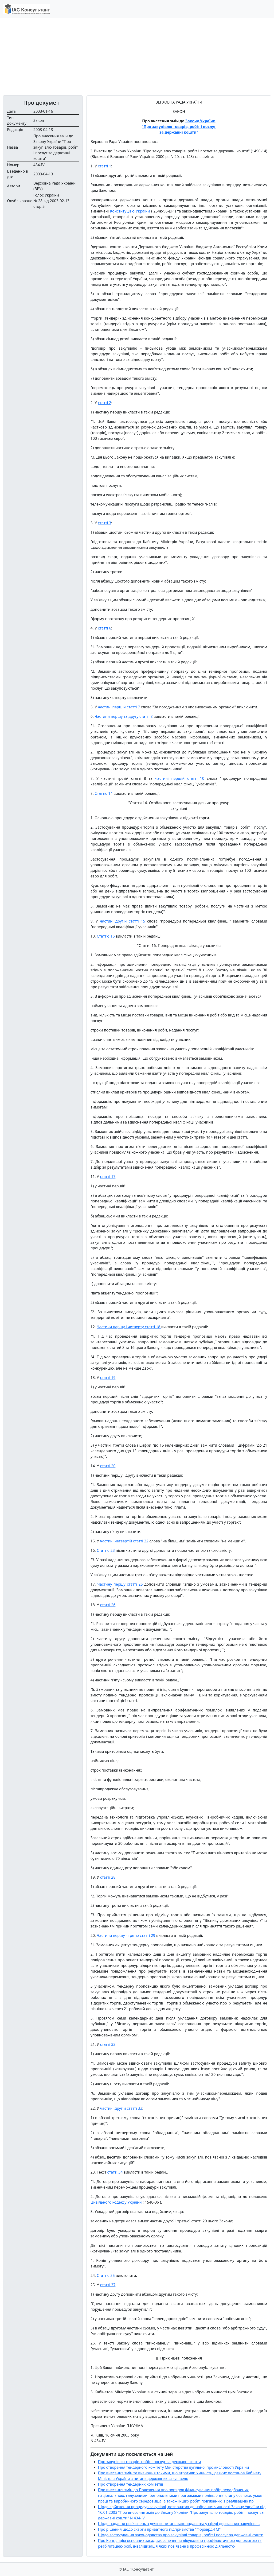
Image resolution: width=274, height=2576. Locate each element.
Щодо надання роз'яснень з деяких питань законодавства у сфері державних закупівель (179, 2523)
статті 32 (108, 2044)
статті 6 (104, 628)
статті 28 (108, 1877)
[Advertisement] (137, 57)
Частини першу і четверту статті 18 (129, 1326)
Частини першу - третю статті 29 (126, 1935)
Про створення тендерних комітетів (130, 2484)
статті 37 (108, 2284)
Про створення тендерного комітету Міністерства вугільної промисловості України (173, 2467)
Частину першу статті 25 (120, 1584)
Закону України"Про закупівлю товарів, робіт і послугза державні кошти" (179, 126)
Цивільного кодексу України (116, 2202)
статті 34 (115, 2172)
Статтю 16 (106, 936)
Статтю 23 (106, 1550)
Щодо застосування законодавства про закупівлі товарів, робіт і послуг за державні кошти (180, 2534)
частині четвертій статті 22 (124, 1541)
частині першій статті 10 (181, 778)
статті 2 (104, 402)
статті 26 (108, 1604)
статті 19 (108, 1377)
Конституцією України (130, 211)
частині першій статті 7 (119, 707)
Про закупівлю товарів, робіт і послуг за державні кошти (149, 2461)
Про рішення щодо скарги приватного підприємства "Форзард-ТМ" (159, 2529)
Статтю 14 (104, 793)
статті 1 (104, 166)
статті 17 (108, 1176)
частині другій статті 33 (121, 2108)
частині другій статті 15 (122, 921)
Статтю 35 (106, 2275)
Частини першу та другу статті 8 (124, 716)
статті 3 (104, 522)
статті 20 (108, 1465)
